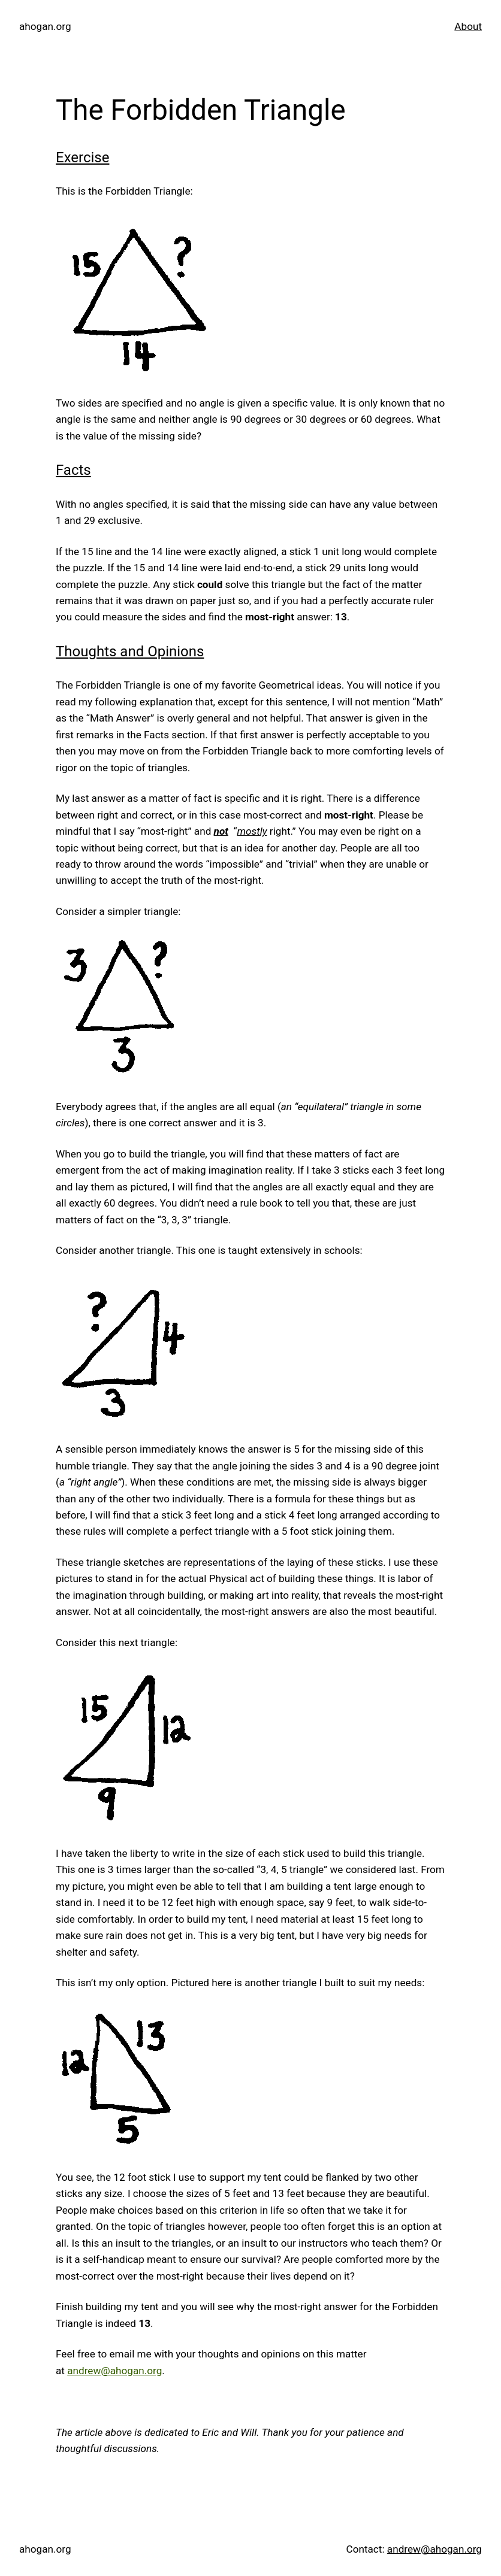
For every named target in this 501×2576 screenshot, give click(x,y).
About (468, 26)
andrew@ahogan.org (114, 2371)
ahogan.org (45, 26)
